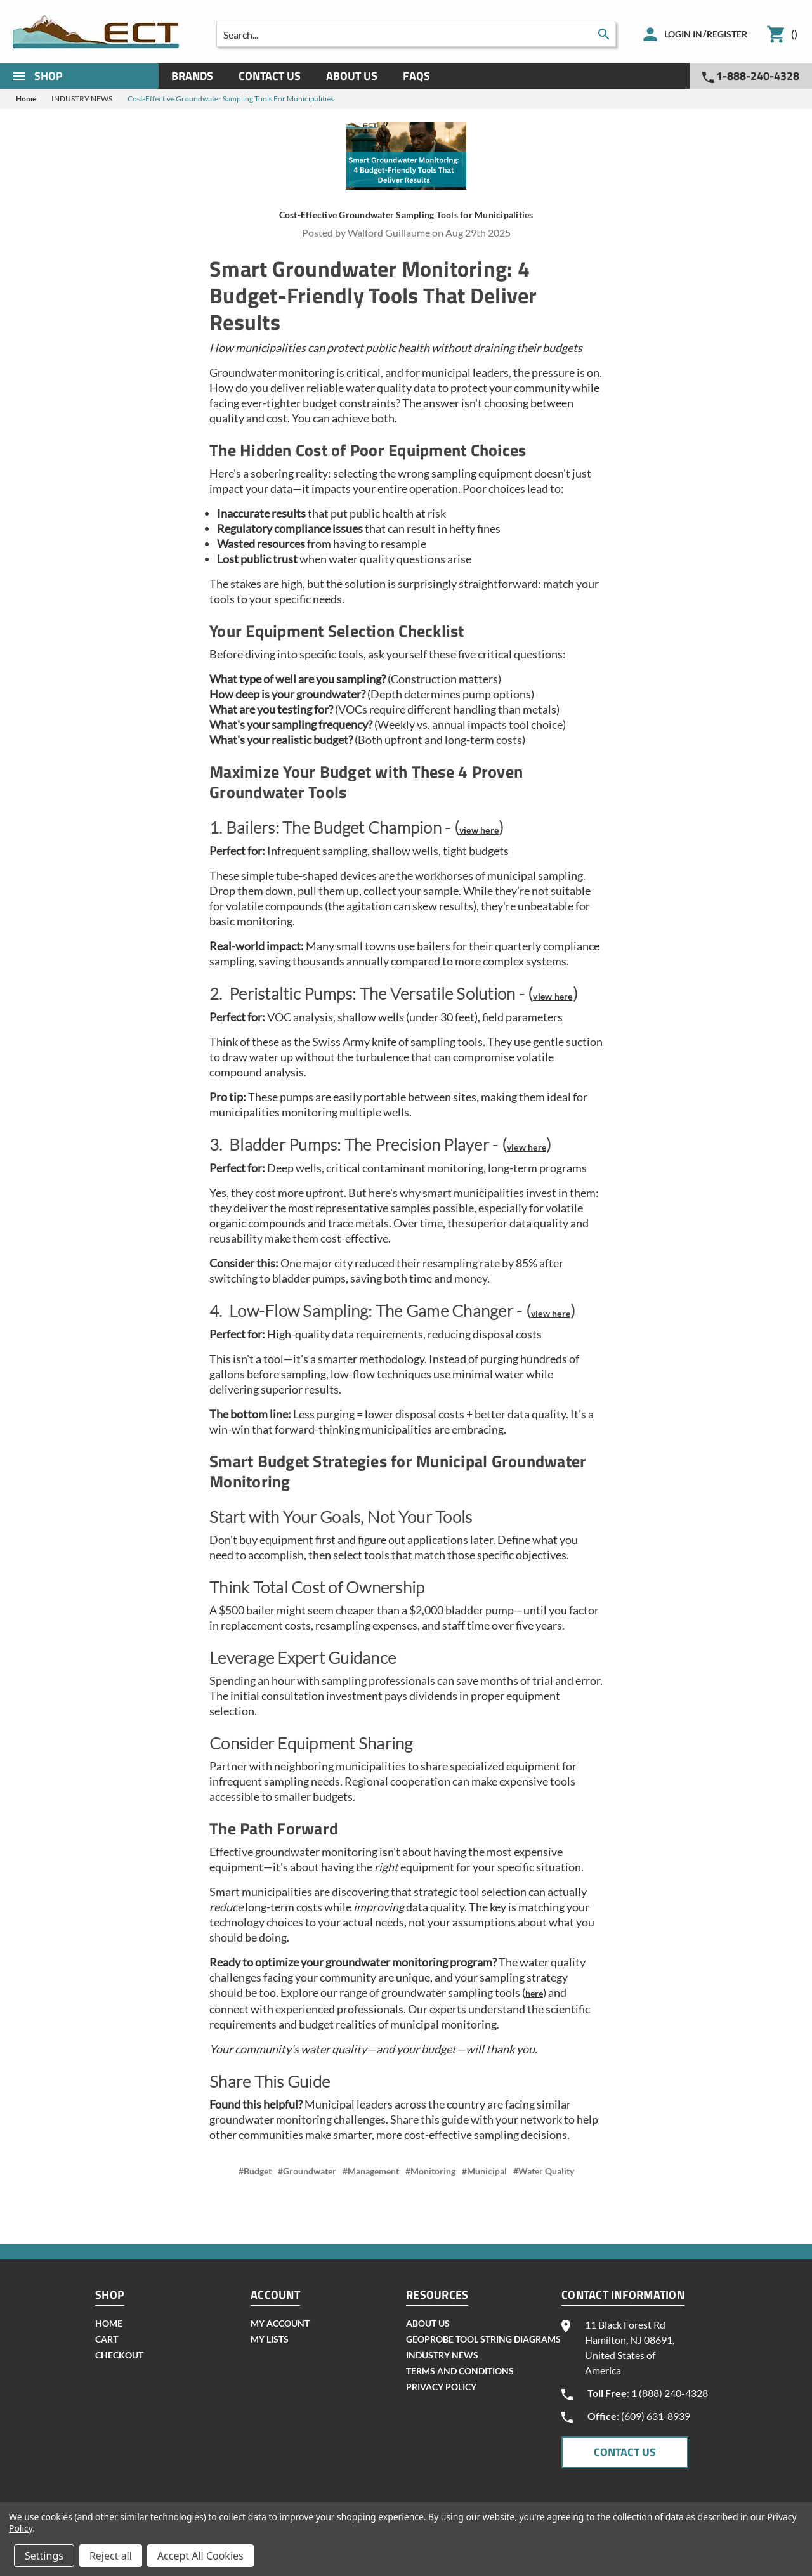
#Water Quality (543, 2171)
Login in (683, 34)
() (794, 34)
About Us (351, 75)
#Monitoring (430, 2171)
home (108, 2323)
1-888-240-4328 (750, 75)
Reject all (110, 2556)
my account (280, 2323)
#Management (371, 2171)
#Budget (255, 2171)
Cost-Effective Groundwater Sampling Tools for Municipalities (406, 214)
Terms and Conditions (460, 2370)
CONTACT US (625, 2452)
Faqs (416, 75)
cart (106, 2339)
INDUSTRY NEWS (442, 2355)
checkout (119, 2355)
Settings (44, 2556)
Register (727, 34)
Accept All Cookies (200, 2556)
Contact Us (270, 75)
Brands (192, 75)
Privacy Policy (441, 2386)
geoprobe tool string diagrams (483, 2339)
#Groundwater (307, 2171)
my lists (270, 2339)
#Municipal (484, 2171)
